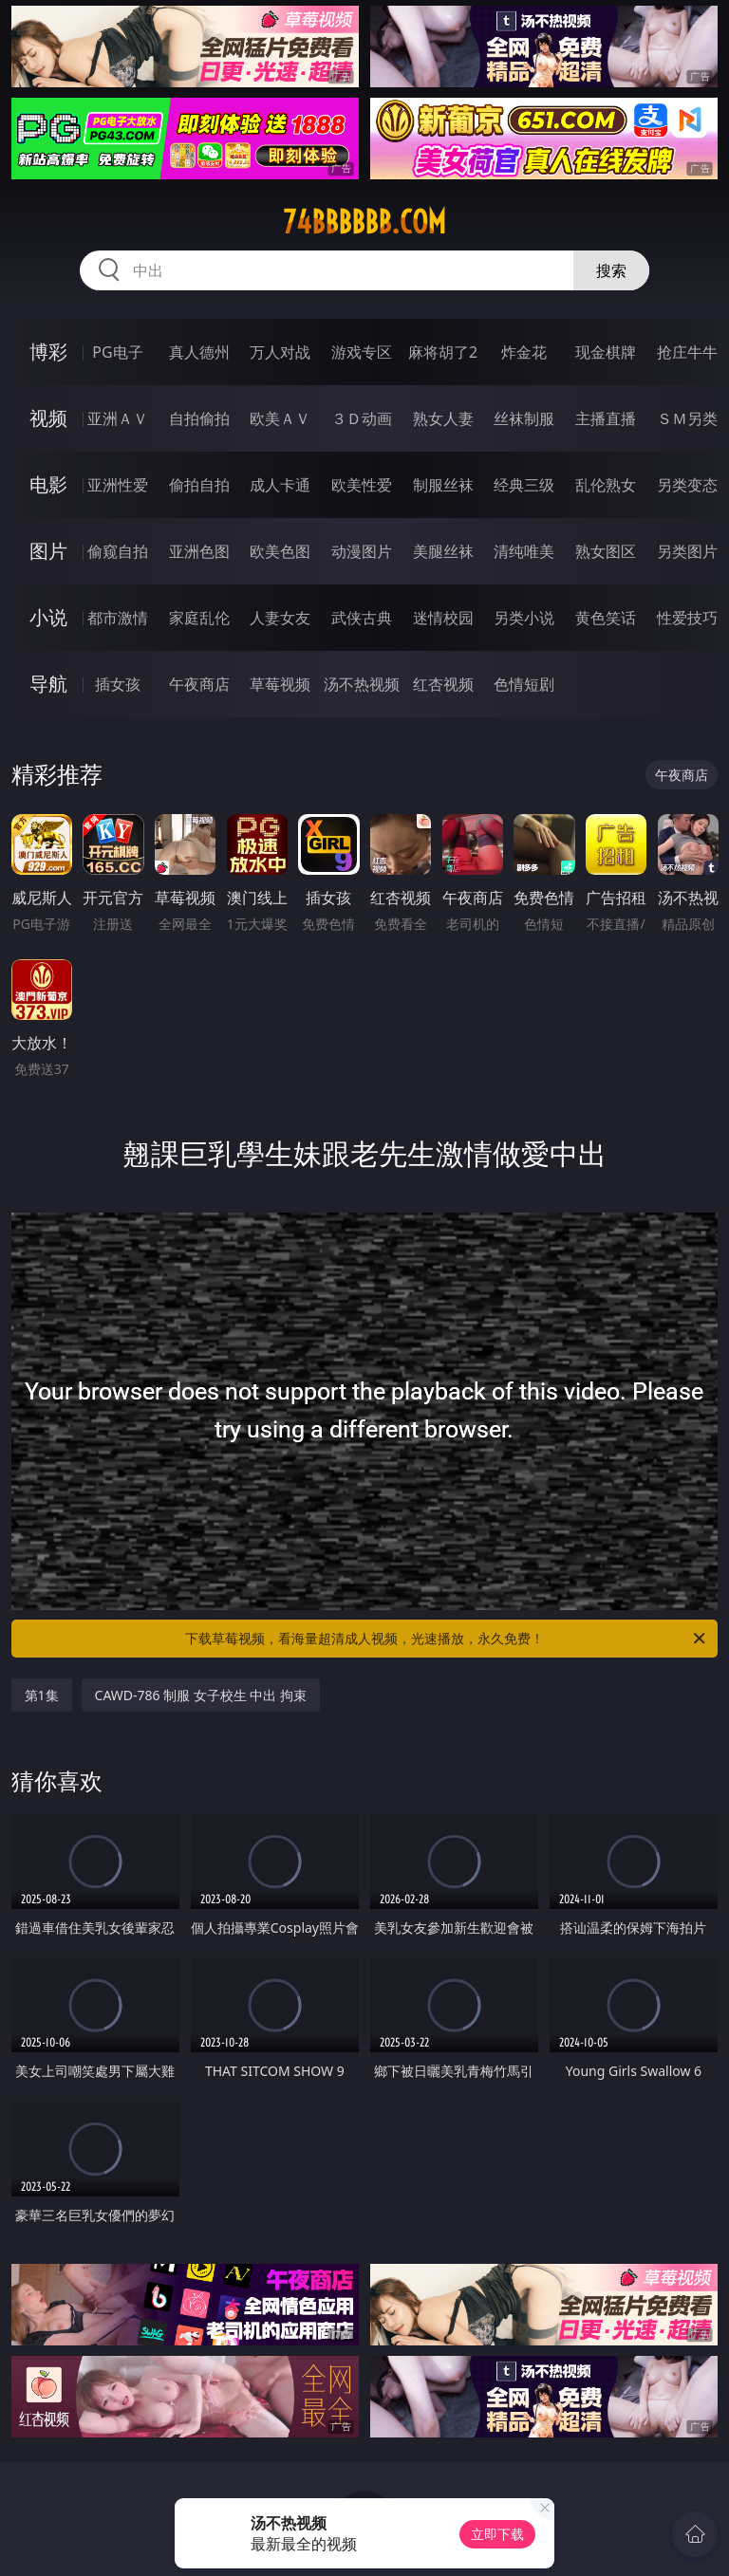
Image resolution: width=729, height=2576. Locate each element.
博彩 (48, 351)
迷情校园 (443, 617)
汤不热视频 (362, 684)
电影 (48, 484)
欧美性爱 (361, 484)
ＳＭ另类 (687, 418)
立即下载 (497, 2534)
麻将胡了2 (442, 352)
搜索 (611, 270)
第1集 (42, 1695)
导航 (48, 683)
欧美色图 (280, 551)
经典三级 (524, 484)
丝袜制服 (524, 418)
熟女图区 (605, 551)
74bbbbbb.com (364, 222)
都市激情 (117, 617)
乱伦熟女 (605, 484)
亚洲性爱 (117, 484)
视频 (48, 418)
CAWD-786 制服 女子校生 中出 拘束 (201, 1695)
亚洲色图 (199, 551)
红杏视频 (443, 684)
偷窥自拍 (117, 551)
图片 (48, 551)
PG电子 (117, 352)
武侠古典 (361, 617)
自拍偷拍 (199, 418)
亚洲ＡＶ (117, 418)
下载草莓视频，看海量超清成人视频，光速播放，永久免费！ (446, 1638)
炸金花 (524, 352)
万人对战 (280, 352)
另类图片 (687, 551)
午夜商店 (199, 684)
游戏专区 (361, 352)
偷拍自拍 (199, 484)
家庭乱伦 (199, 617)
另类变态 (687, 484)
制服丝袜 (443, 484)
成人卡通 (280, 484)
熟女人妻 (443, 418)
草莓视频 (280, 684)
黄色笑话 (605, 617)
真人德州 (199, 352)
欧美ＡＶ (280, 418)
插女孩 (117, 684)
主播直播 (605, 418)
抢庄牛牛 (687, 352)
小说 (48, 617)
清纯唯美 (524, 551)
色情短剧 (524, 684)
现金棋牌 (605, 352)
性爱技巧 (687, 617)
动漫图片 (361, 551)
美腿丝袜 (443, 551)
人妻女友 (280, 617)
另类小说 (524, 617)
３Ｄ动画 (361, 418)
